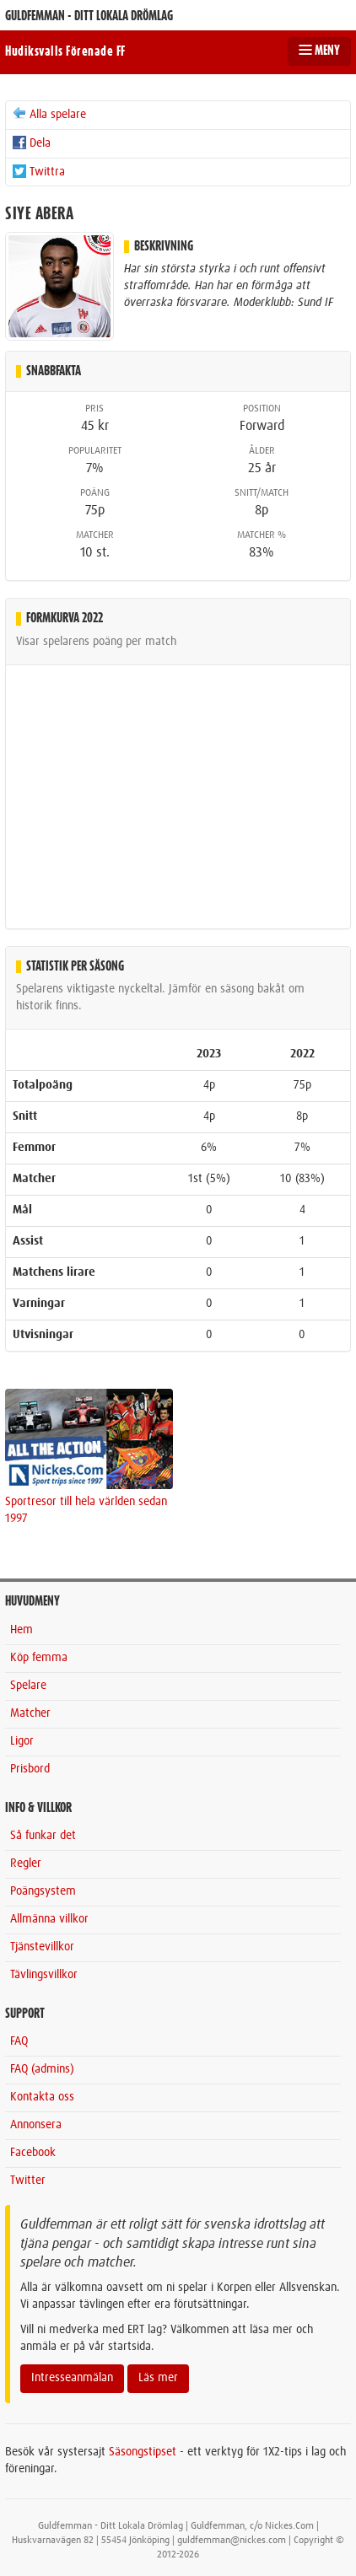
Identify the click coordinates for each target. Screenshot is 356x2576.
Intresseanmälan (72, 2378)
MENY (319, 50)
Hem (21, 1630)
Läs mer (158, 2378)
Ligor (22, 1741)
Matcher (30, 1713)
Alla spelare (48, 113)
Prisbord (30, 1769)
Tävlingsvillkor (44, 1975)
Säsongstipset (142, 2452)
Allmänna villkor (49, 1919)
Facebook (33, 2153)
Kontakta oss (42, 2097)
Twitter (28, 2180)
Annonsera (36, 2125)
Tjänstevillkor (42, 1947)
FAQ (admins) (42, 2069)
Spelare (28, 1685)
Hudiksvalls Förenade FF (65, 51)
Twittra (38, 171)
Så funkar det (43, 1836)
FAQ (19, 2041)
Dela (31, 142)
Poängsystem (43, 1891)
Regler (25, 1863)
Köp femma (38, 1658)
